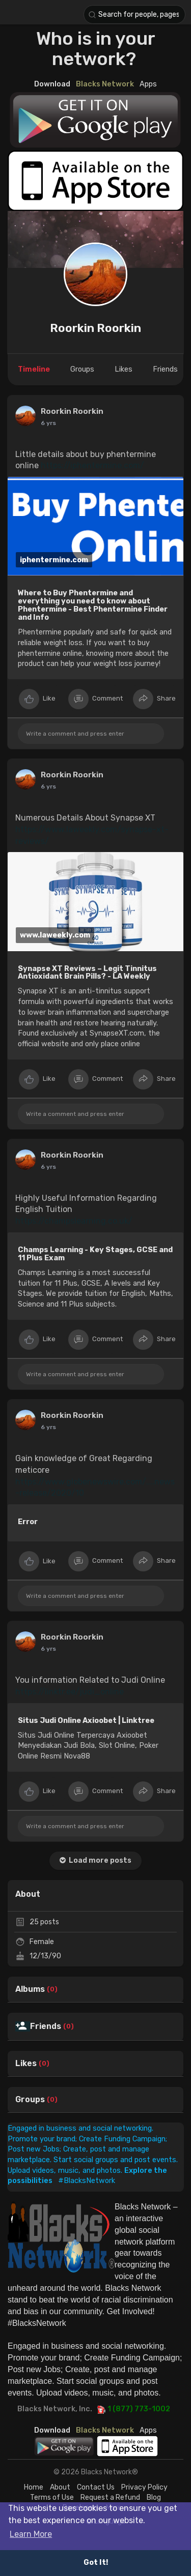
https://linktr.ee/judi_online (69, 1691)
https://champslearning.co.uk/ (73, 1221)
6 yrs (48, 1648)
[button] (134, 14)
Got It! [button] (96, 2562)
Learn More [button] (31, 2534)
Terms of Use (52, 2497)
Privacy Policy (144, 2487)
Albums (30, 1989)
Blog (154, 2497)
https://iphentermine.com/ (92, 465)
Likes (26, 2063)
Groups (30, 2100)
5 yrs (48, 423)
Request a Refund (110, 2497)
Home (33, 2487)
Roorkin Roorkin (95, 328)
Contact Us (96, 2487)
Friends (45, 2026)
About (60, 2487)
